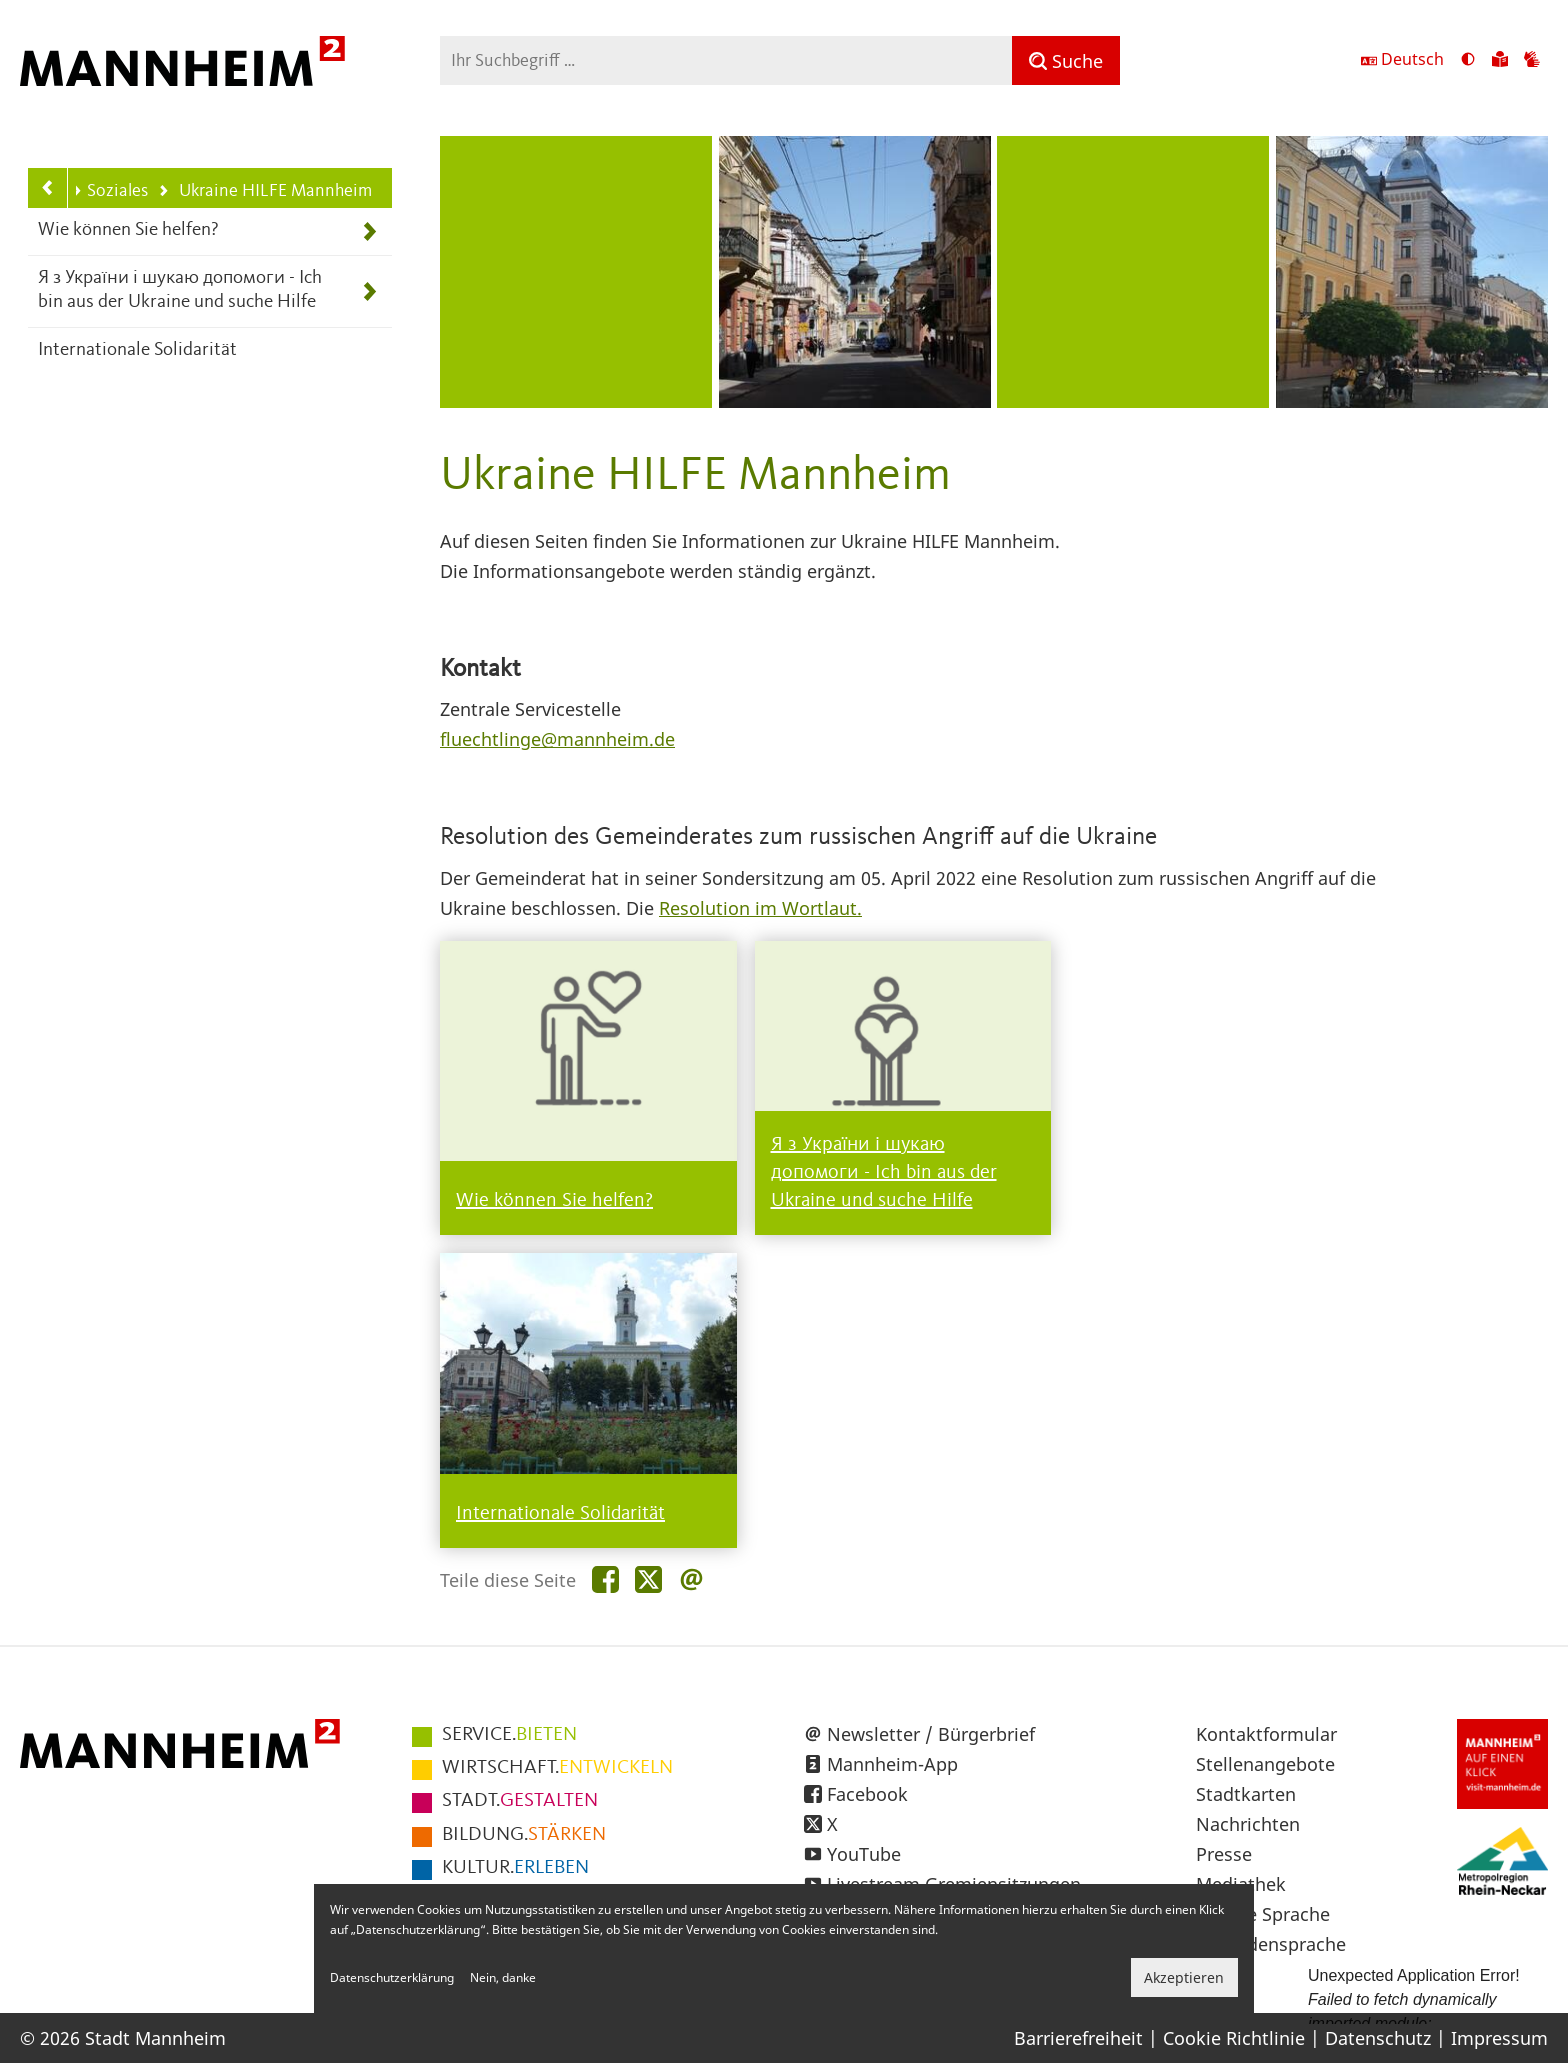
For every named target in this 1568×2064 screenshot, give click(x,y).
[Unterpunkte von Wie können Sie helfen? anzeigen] (369, 231)
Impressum (1499, 2038)
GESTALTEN (520, 1801)
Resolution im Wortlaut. (760, 908)
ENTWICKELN (557, 1768)
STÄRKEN (524, 1835)
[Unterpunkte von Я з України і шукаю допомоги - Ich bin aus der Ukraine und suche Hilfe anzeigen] (369, 291)
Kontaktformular (1266, 1734)
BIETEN (509, 1735)
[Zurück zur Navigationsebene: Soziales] (48, 188)
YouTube (864, 1854)
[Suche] (1066, 60)
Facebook (867, 1794)
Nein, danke (503, 1977)
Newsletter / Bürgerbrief (931, 1734)
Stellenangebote (1265, 1764)
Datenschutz (1378, 2038)
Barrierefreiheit (1078, 2038)
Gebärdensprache (1271, 1944)
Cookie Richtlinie (1234, 2038)
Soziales (109, 191)
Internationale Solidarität (137, 350)
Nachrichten (1248, 1824)
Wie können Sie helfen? (128, 230)
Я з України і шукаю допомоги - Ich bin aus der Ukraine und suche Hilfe (180, 291)
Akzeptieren (1184, 1977)
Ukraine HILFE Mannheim (264, 192)
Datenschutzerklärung (392, 1977)
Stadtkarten (1246, 1794)
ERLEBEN (515, 1868)
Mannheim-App (892, 1764)
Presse (1224, 1854)
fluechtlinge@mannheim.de (557, 739)
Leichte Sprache (1263, 1914)
